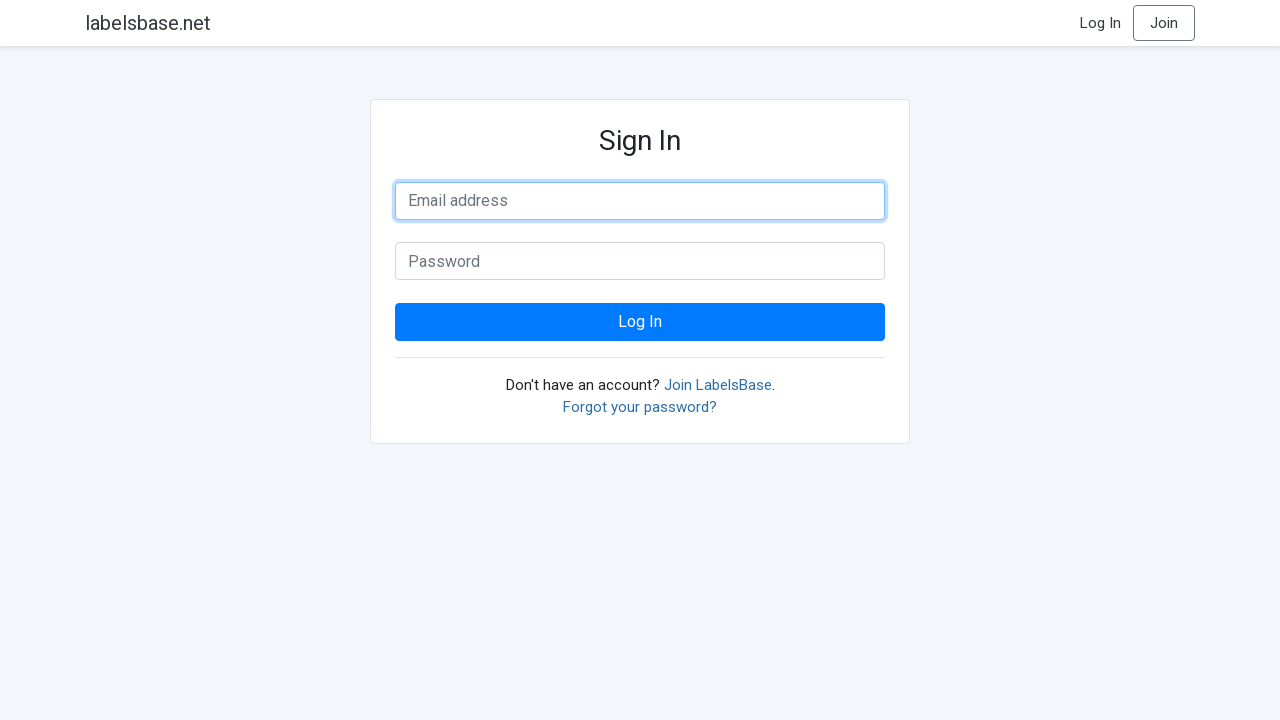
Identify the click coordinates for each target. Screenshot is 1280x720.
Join (1164, 23)
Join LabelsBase (718, 385)
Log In (1100, 23)
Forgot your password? (640, 407)
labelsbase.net (148, 23)
